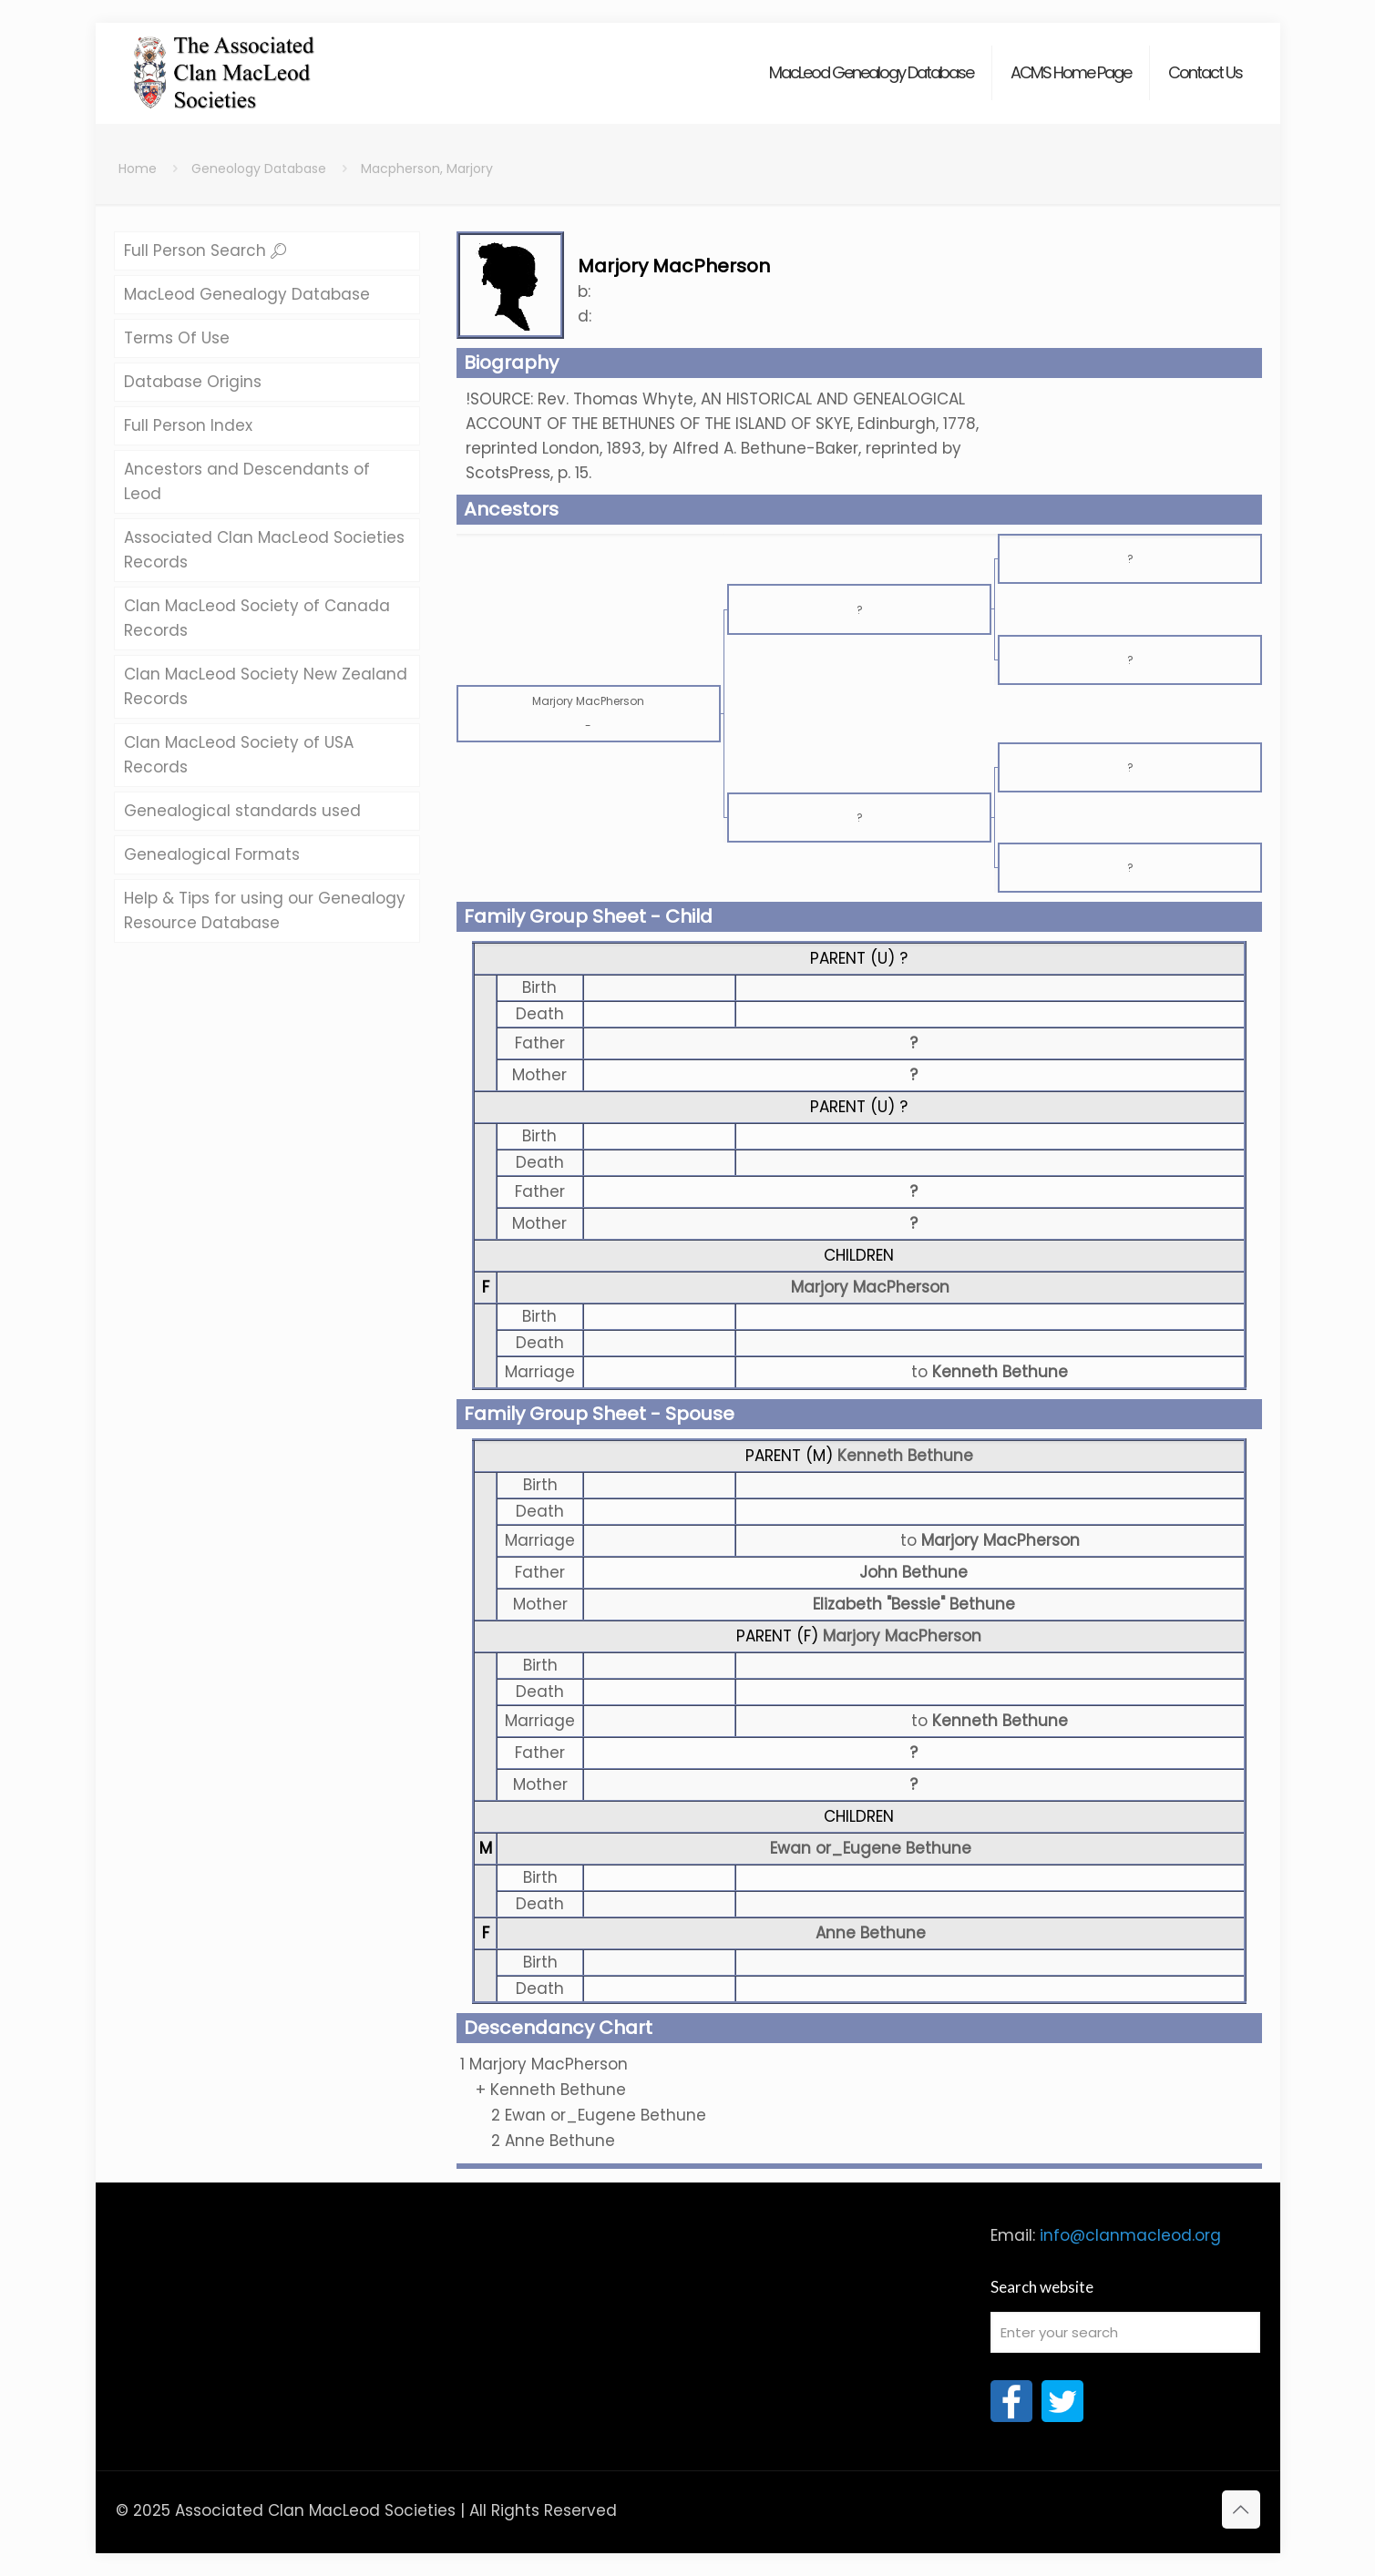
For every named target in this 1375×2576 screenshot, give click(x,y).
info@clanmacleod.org (1130, 2235)
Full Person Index (188, 425)
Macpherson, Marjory (427, 168)
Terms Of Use (177, 338)
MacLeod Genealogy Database (247, 294)
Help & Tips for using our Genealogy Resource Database (264, 910)
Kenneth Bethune (905, 1456)
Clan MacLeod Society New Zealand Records (265, 686)
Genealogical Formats (212, 854)
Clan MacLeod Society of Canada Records (257, 618)
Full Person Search (205, 250)
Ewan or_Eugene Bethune (870, 1848)
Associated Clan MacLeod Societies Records (264, 549)
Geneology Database (258, 168)
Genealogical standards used (242, 811)
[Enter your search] (1125, 2332)
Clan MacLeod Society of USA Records (239, 754)
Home (137, 168)
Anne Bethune (871, 1933)
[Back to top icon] (1241, 2509)
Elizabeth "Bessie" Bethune (914, 1604)
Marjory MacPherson (870, 1287)
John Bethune (913, 1572)
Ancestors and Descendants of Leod (247, 481)
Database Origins (193, 382)
